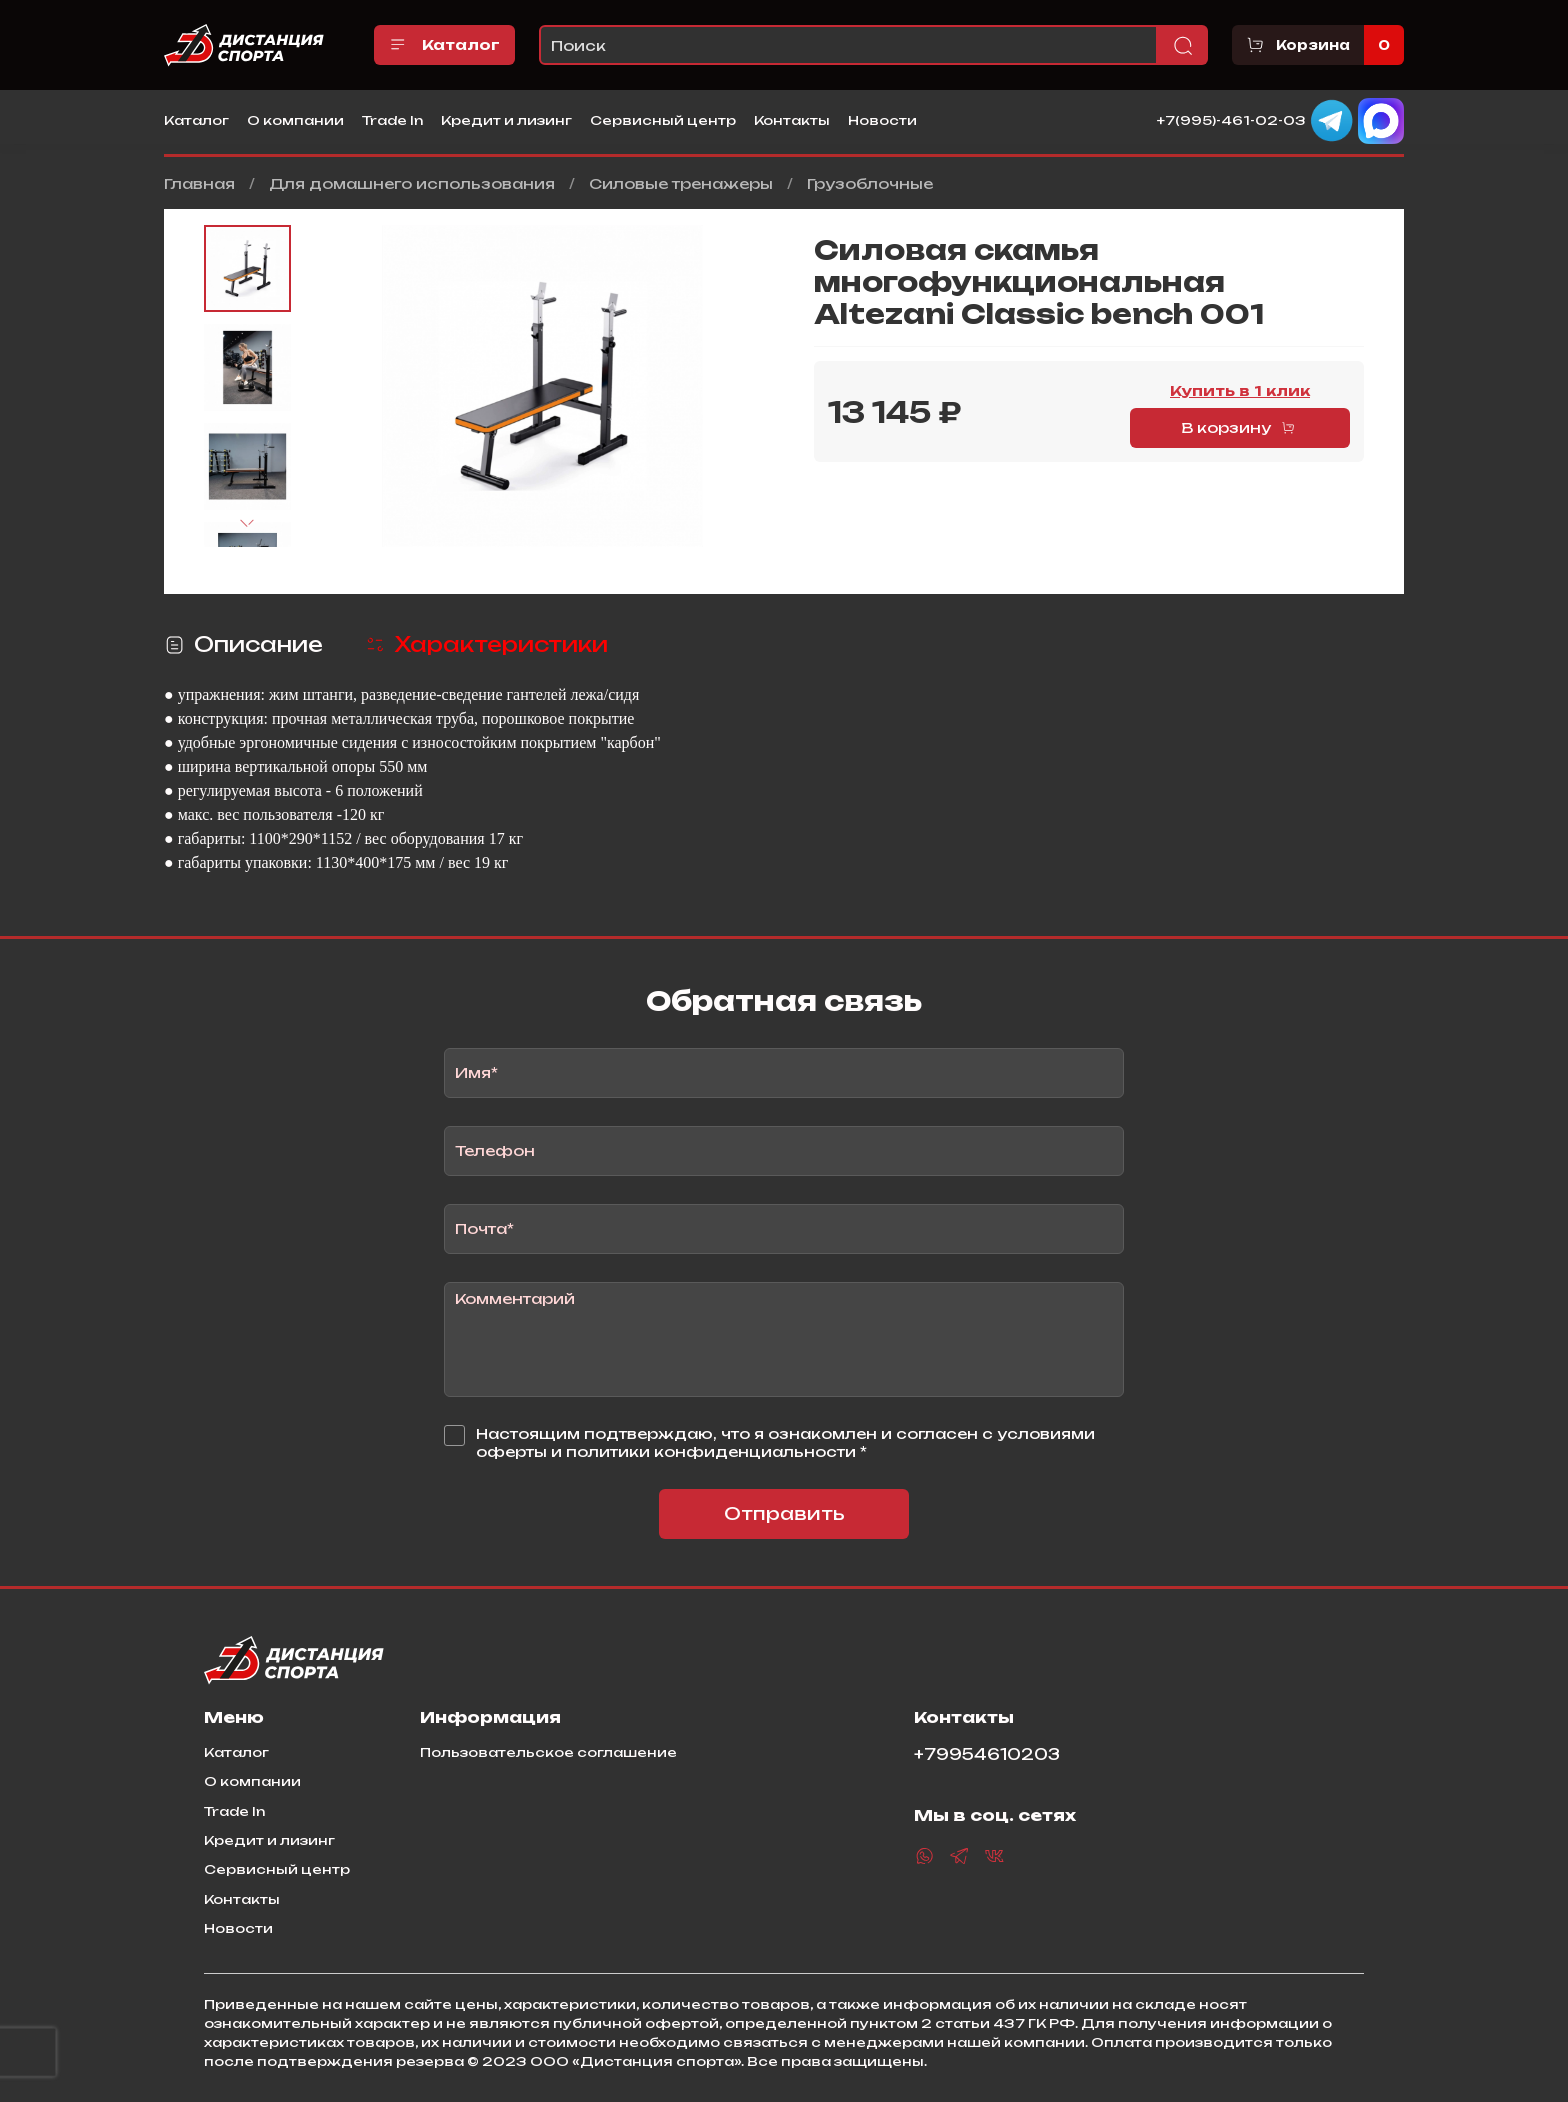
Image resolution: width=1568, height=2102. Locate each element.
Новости (882, 120)
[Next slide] (248, 524)
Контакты (792, 120)
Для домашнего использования (412, 183)
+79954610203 (987, 1754)
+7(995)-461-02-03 (1231, 119)
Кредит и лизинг (506, 120)
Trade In (392, 120)
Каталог (444, 45)
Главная (199, 183)
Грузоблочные (870, 183)
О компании (295, 120)
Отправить (784, 1513)
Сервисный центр (663, 120)
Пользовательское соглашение (548, 1752)
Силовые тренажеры (681, 183)
